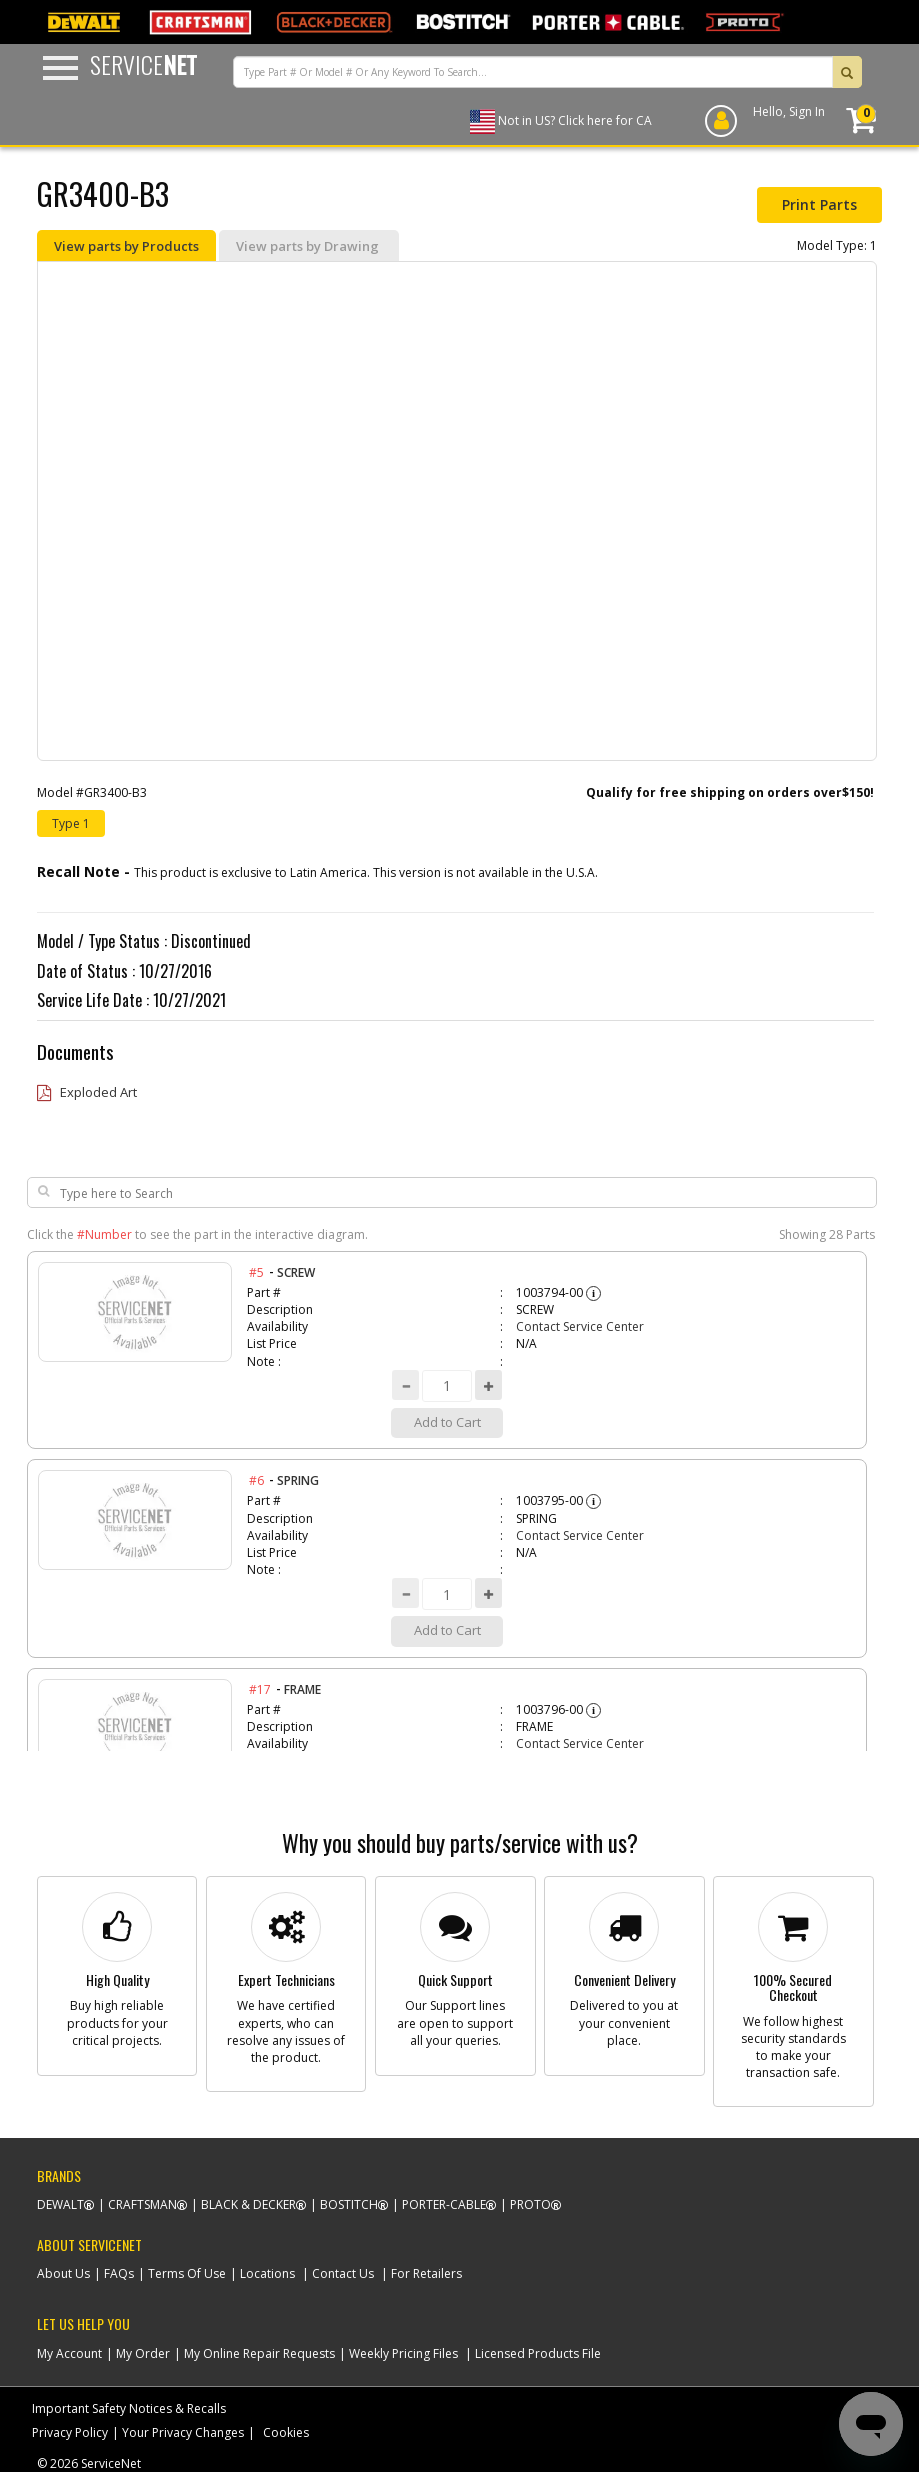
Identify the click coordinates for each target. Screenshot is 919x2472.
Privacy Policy (70, 2432)
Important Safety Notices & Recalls (129, 2408)
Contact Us (343, 2273)
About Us (63, 2273)
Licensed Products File (538, 2353)
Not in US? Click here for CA (575, 120)
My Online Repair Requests (259, 2353)
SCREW (296, 1272)
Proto (530, 2204)
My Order (143, 2353)
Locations (267, 2273)
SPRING (298, 1480)
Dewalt (60, 2204)
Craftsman (142, 2204)
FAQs (119, 2273)
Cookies (286, 2432)
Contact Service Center (580, 1326)
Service (143, 64)
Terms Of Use (187, 2273)
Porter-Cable (444, 2204)
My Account (69, 2353)
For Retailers (426, 2273)
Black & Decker (248, 2204)
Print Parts (819, 204)
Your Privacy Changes (183, 2432)
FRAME (302, 1689)
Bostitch (349, 2204)
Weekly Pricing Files (403, 2353)
